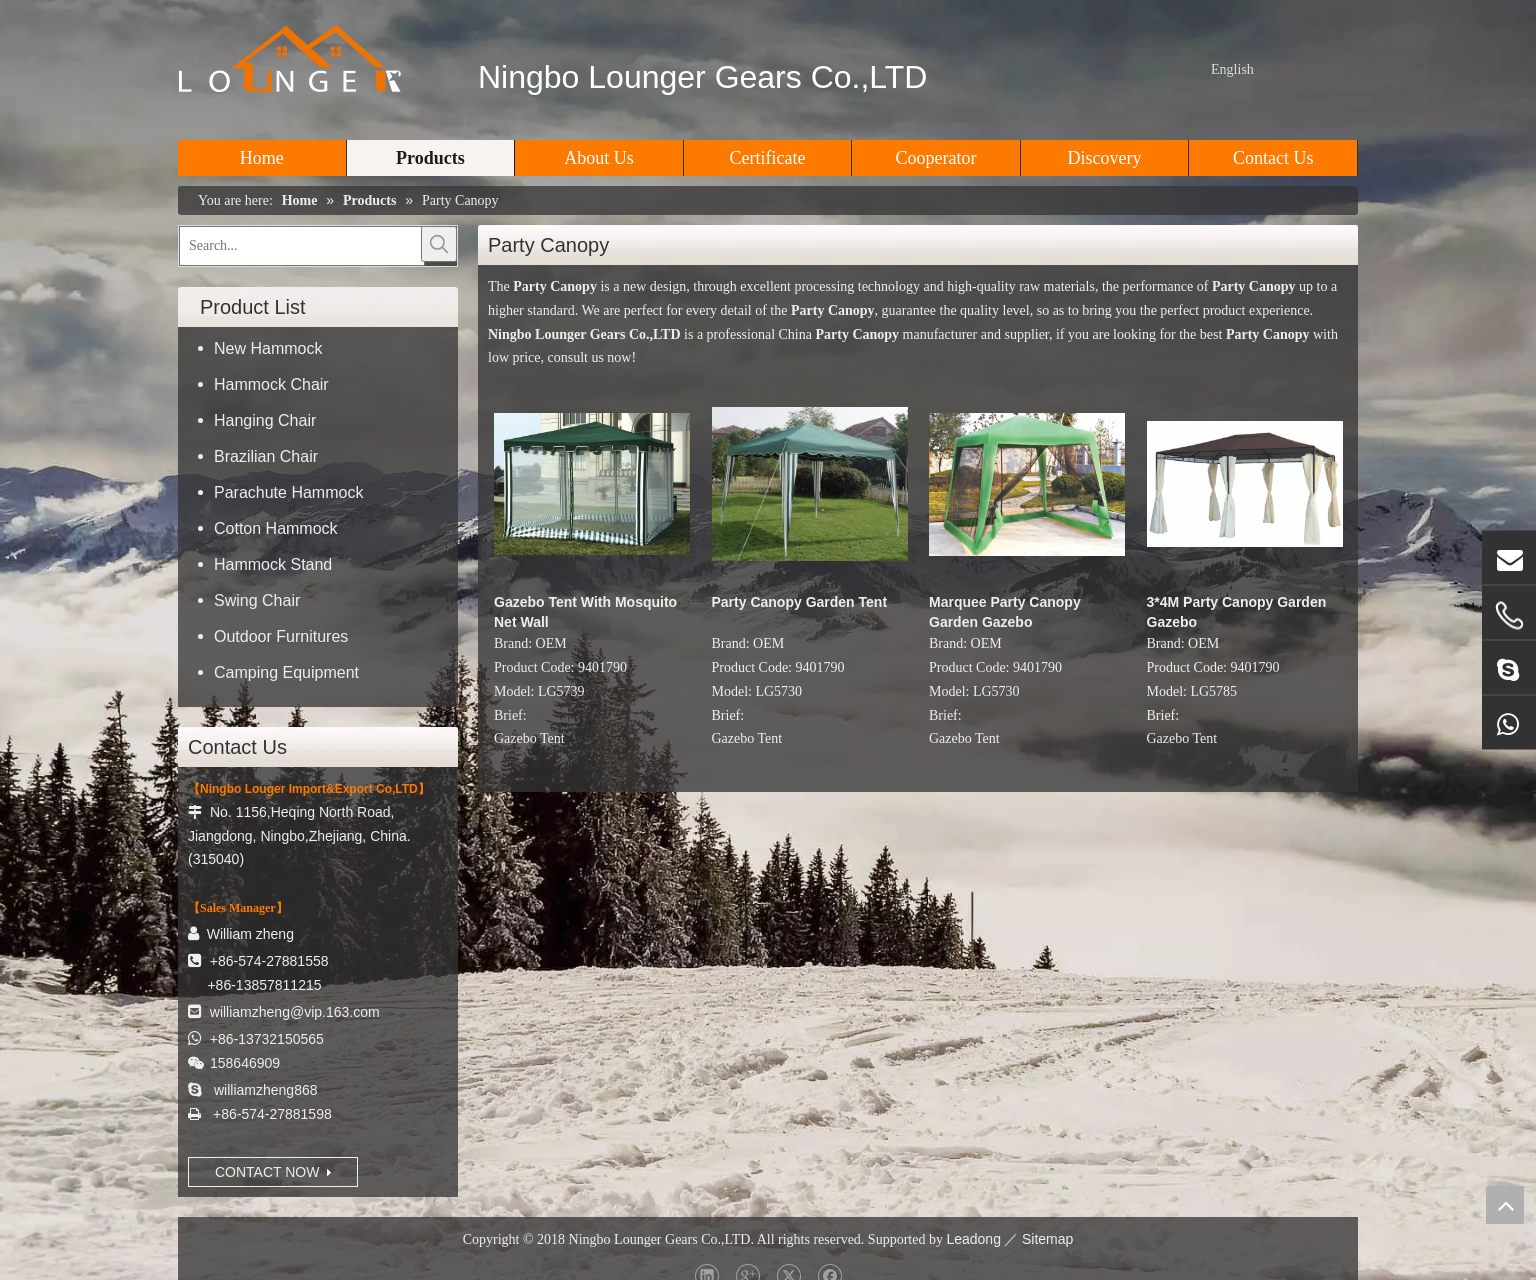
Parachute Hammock (288, 492)
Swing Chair (257, 600)
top (1505, 1205)
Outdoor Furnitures (281, 636)
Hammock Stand (273, 564)
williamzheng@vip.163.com (295, 1012)
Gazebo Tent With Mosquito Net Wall (585, 612)
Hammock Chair (271, 384)
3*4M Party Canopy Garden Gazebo (1237, 612)
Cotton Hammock (276, 528)
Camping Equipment (286, 672)
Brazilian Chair (266, 456)
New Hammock (268, 348)
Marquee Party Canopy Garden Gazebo (1005, 612)
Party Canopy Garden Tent (800, 602)
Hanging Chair (265, 420)
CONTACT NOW (273, 1172)
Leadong (973, 1239)
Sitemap (1047, 1239)
